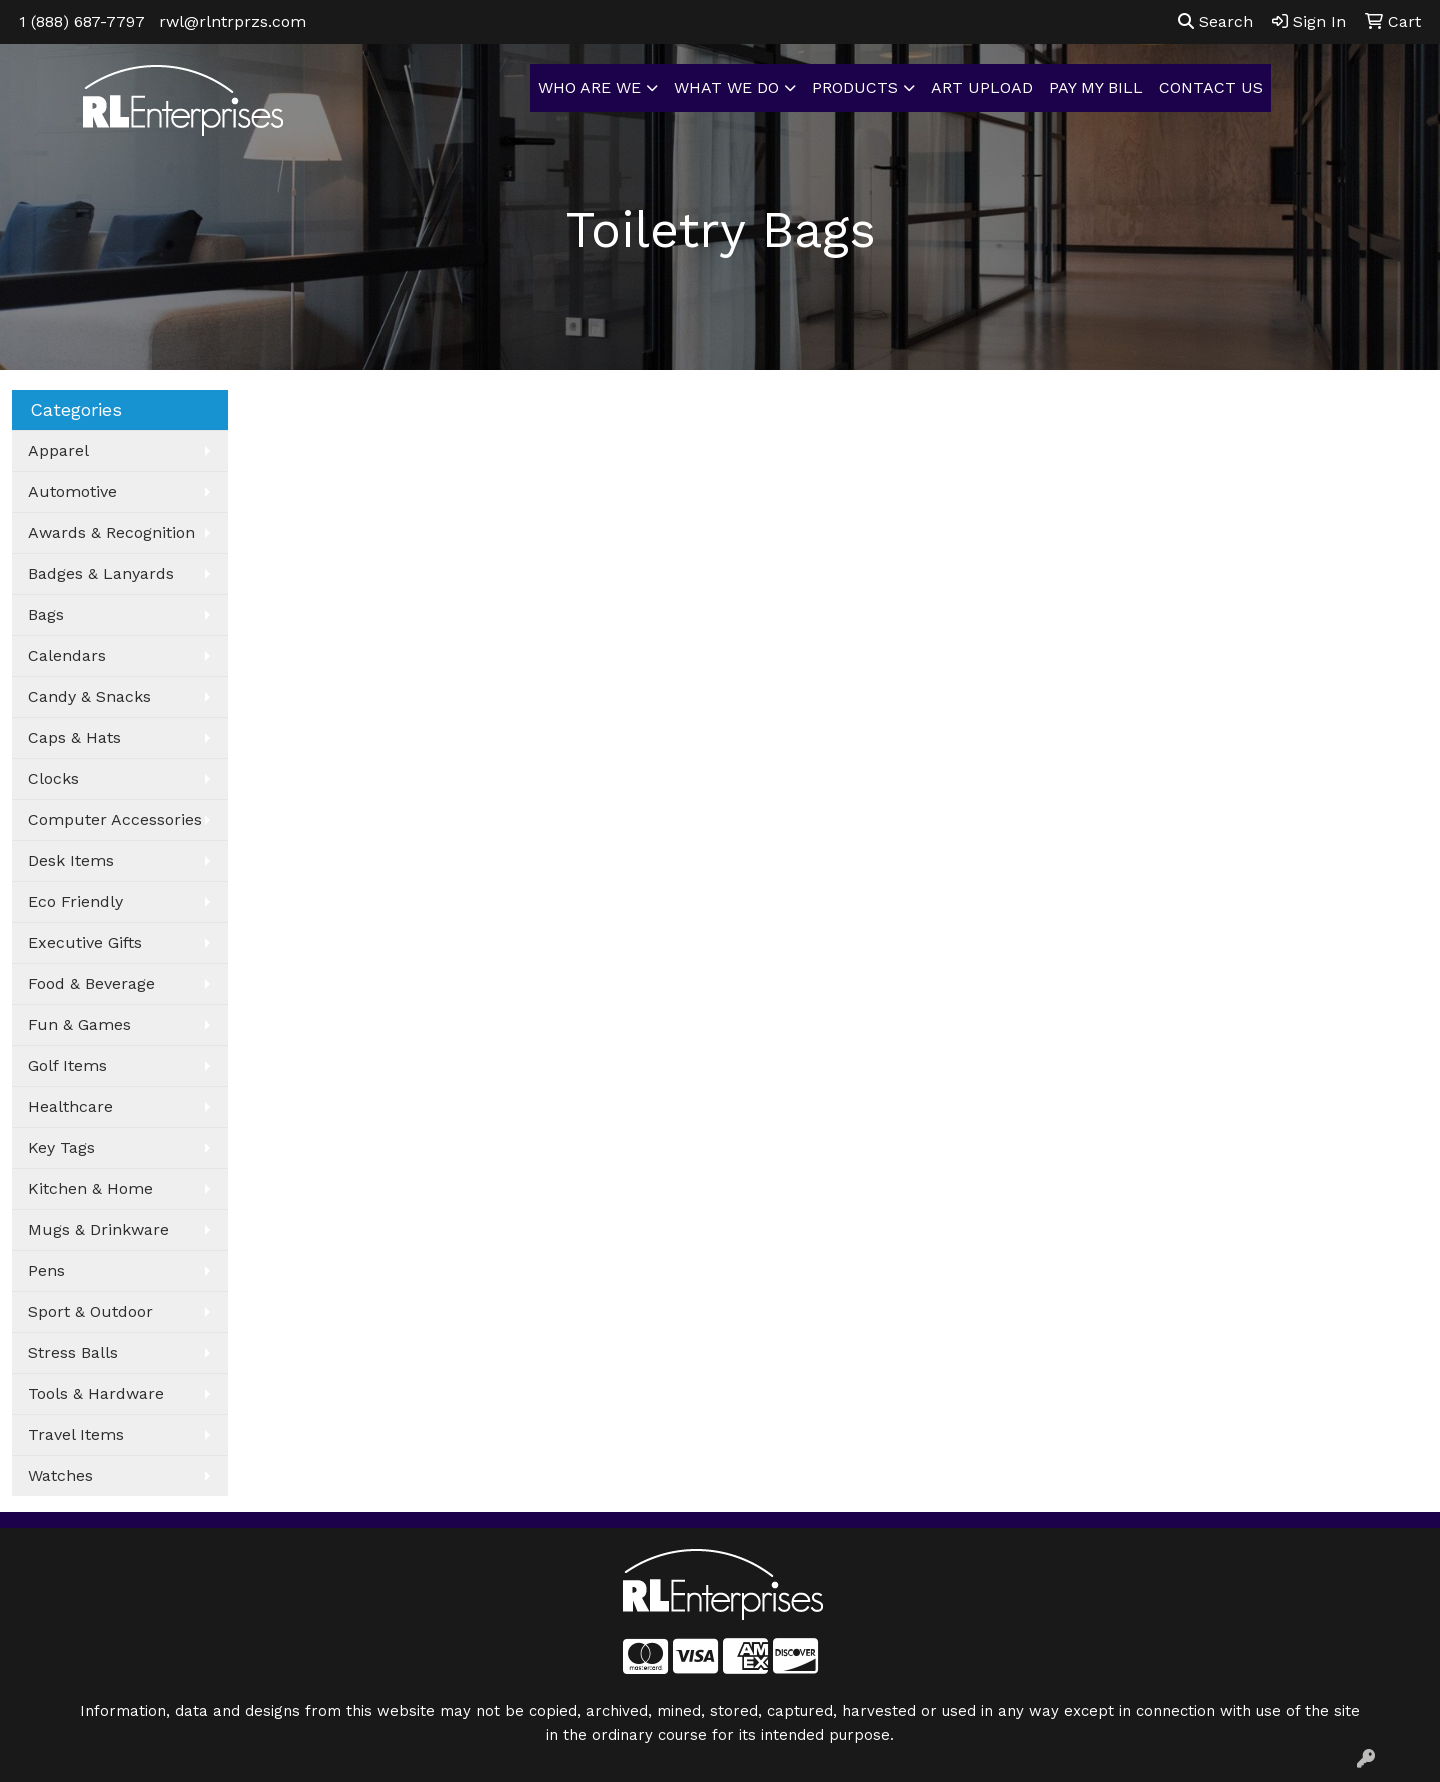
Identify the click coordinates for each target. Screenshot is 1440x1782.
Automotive (72, 491)
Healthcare (70, 1106)
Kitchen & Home (90, 1188)
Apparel (58, 450)
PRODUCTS (855, 87)
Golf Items (67, 1065)
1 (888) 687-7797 (82, 21)
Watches (60, 1475)
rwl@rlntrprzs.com (232, 21)
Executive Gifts (85, 942)
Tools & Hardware (96, 1393)
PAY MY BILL (1096, 87)
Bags (46, 614)
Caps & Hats (74, 737)
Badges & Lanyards (101, 573)
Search (1215, 21)
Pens (46, 1270)
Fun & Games (79, 1024)
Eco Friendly (75, 901)
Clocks (53, 778)
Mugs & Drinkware (98, 1229)
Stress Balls (73, 1352)
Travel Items (76, 1434)
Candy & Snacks (89, 696)
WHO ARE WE (589, 87)
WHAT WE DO (726, 87)
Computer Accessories (115, 819)
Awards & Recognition (111, 532)
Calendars (67, 655)
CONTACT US (1211, 87)
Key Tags (61, 1147)
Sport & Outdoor (90, 1311)
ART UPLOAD (982, 87)
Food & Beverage (91, 983)
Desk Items (71, 860)
